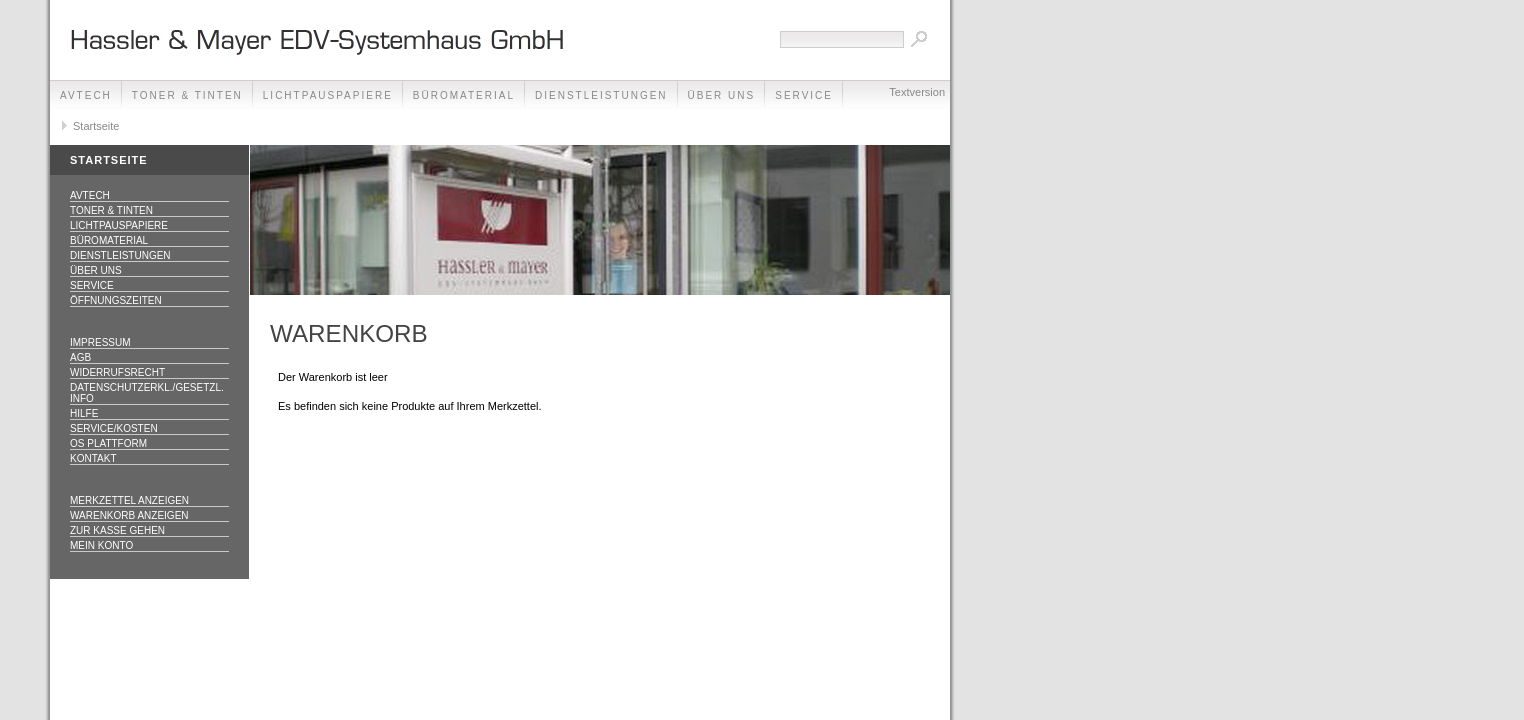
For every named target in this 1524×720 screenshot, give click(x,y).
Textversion (917, 92)
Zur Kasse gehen (117, 530)
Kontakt (93, 458)
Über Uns (722, 95)
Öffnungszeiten (116, 300)
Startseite (96, 126)
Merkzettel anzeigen (129, 500)
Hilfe (84, 413)
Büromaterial (464, 95)
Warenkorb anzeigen (129, 515)
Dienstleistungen (601, 95)
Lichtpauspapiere (328, 95)
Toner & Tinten (187, 95)
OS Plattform (108, 443)
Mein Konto (101, 545)
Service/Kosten (114, 428)
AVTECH (86, 95)
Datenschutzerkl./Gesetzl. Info (147, 393)
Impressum (100, 342)
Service (92, 285)
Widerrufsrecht (117, 372)
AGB (80, 357)
